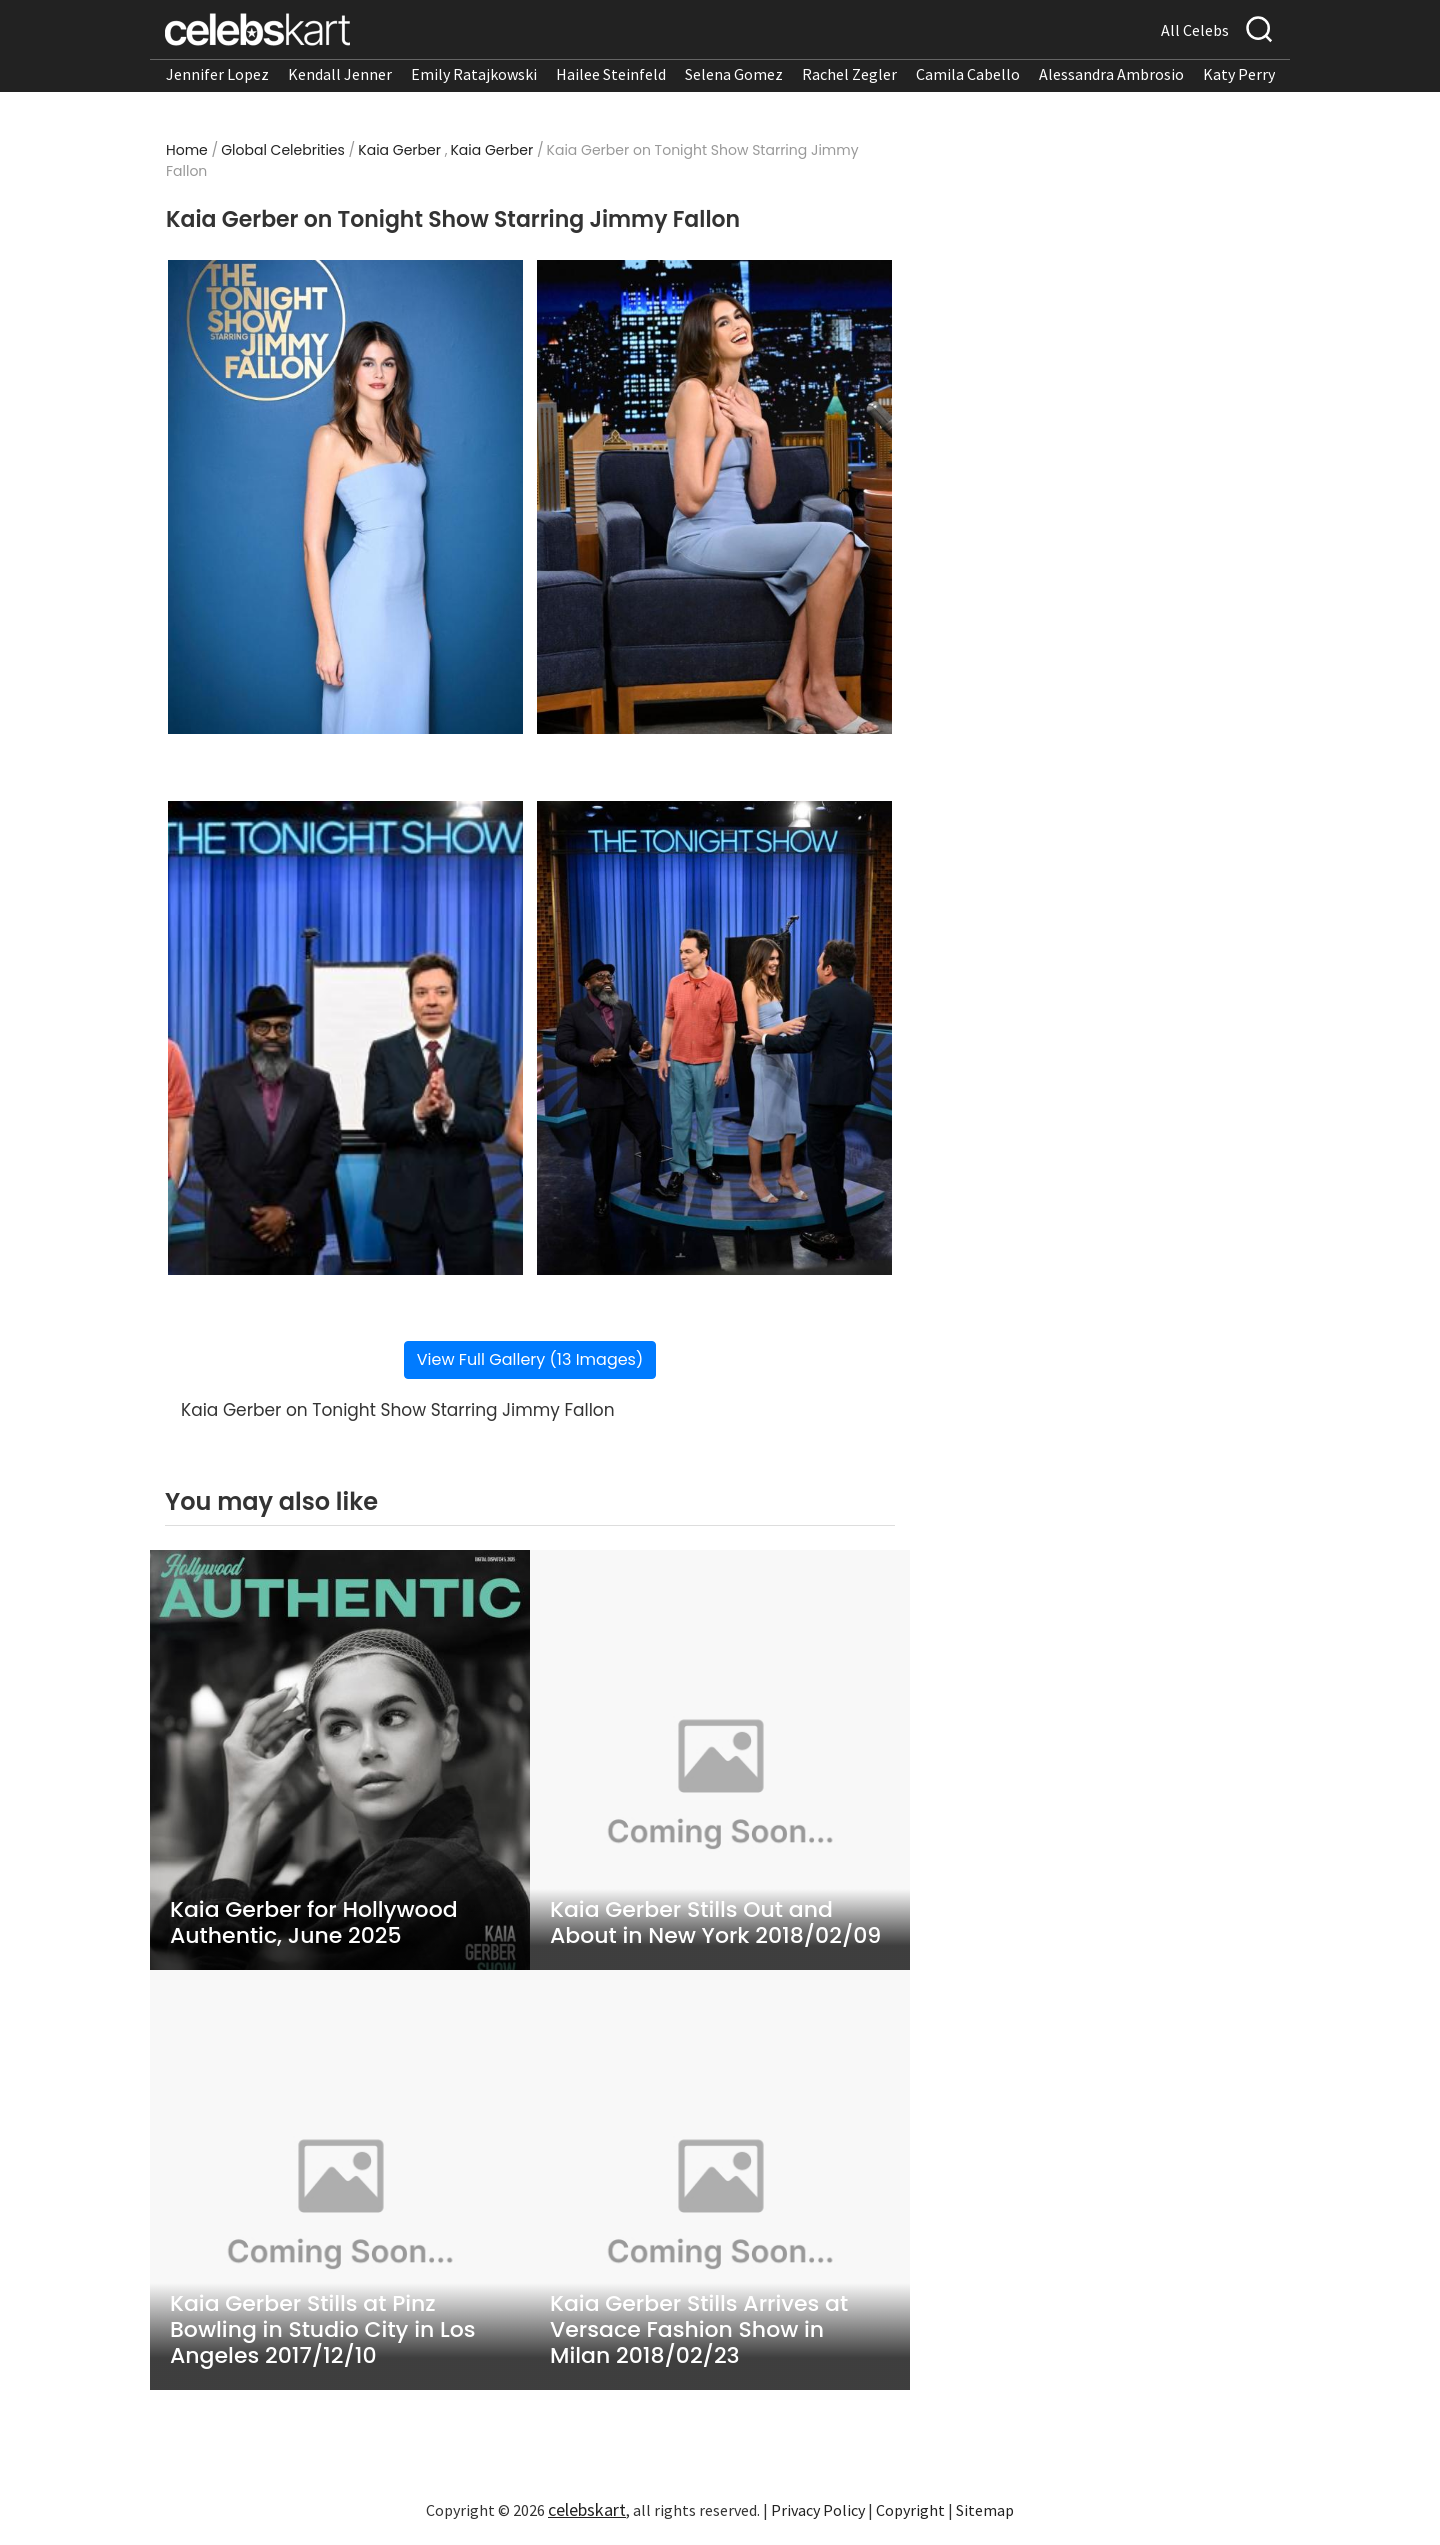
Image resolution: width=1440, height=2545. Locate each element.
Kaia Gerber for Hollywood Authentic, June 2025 (314, 1923)
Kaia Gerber (399, 150)
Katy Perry (1239, 74)
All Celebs (1195, 30)
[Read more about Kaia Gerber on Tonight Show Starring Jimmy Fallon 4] (714, 1038)
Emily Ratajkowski (474, 74)
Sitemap (985, 2510)
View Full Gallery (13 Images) (530, 1359)
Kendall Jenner (340, 74)
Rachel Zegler (849, 74)
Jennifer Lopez (217, 74)
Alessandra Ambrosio (1111, 74)
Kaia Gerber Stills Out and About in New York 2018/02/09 (715, 1923)
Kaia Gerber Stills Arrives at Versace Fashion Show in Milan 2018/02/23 (699, 2330)
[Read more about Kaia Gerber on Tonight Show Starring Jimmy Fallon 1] (345, 497)
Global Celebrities (283, 150)
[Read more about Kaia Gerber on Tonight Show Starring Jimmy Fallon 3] (345, 1038)
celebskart (587, 2509)
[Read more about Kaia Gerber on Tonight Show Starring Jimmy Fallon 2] (714, 497)
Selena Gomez (734, 74)
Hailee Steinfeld (611, 74)
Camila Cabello (968, 74)
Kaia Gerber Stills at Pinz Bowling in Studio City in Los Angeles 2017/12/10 (323, 2330)
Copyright (910, 2510)
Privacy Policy (818, 2510)
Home (187, 150)
